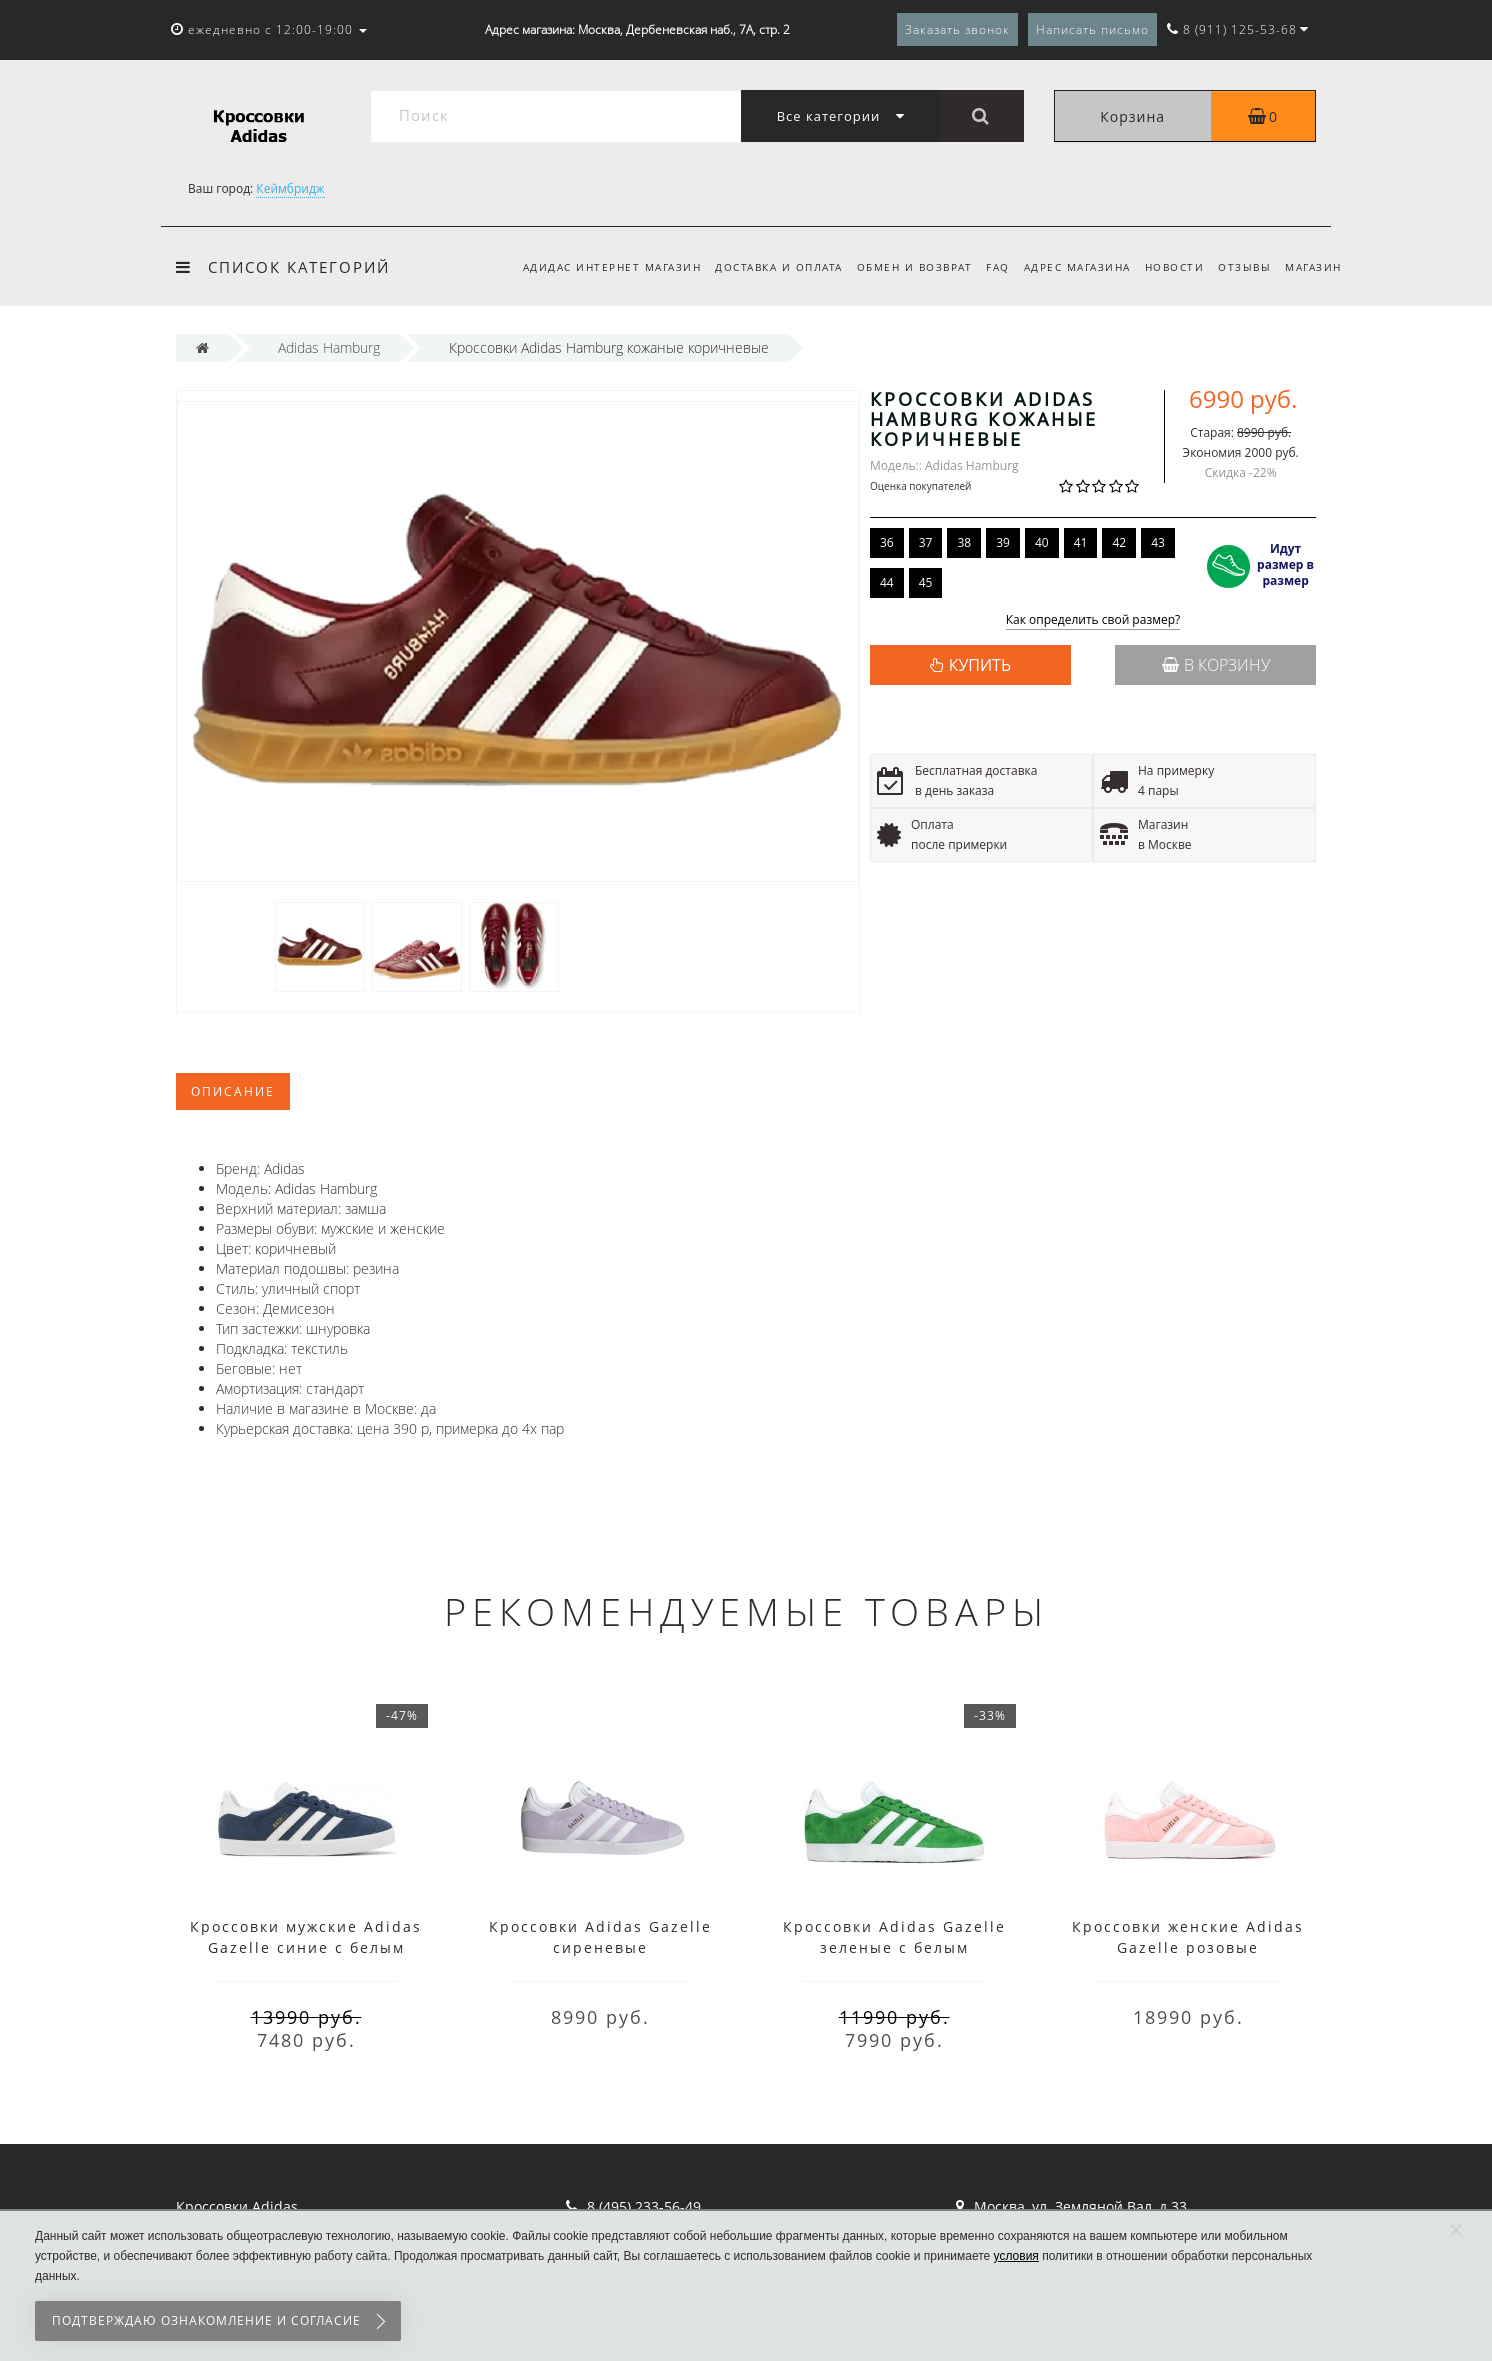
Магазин (1313, 267)
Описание (233, 1091)
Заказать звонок (957, 29)
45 (926, 582)
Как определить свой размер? (1093, 620)
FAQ (986, 267)
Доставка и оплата (760, 267)
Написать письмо (1092, 29)
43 (1158, 542)
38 (964, 542)
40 (1042, 542)
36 (887, 542)
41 (1081, 542)
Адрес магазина (1067, 267)
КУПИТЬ (980, 665)
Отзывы (1241, 267)
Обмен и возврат (899, 267)
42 (1119, 542)
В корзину (1216, 665)
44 (887, 582)
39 (1003, 542)
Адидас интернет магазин (590, 267)
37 (926, 542)
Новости (1168, 267)
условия (1016, 2256)
